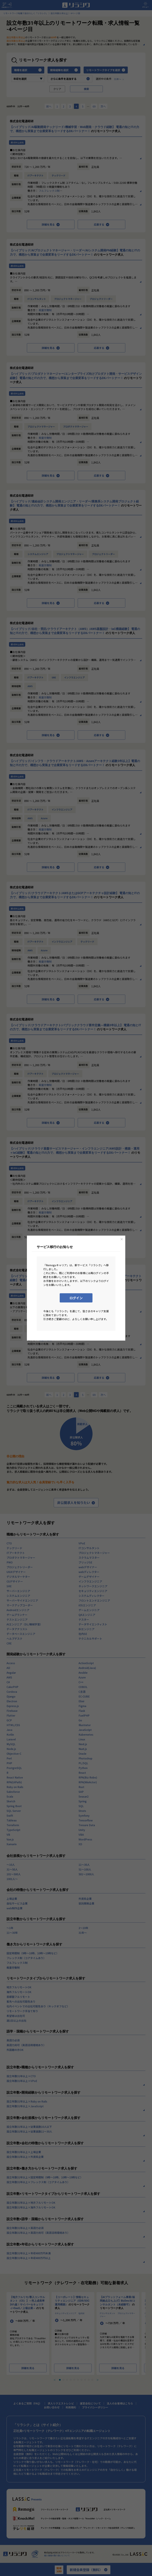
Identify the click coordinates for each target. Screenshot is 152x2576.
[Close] (122, 1239)
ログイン (76, 1297)
